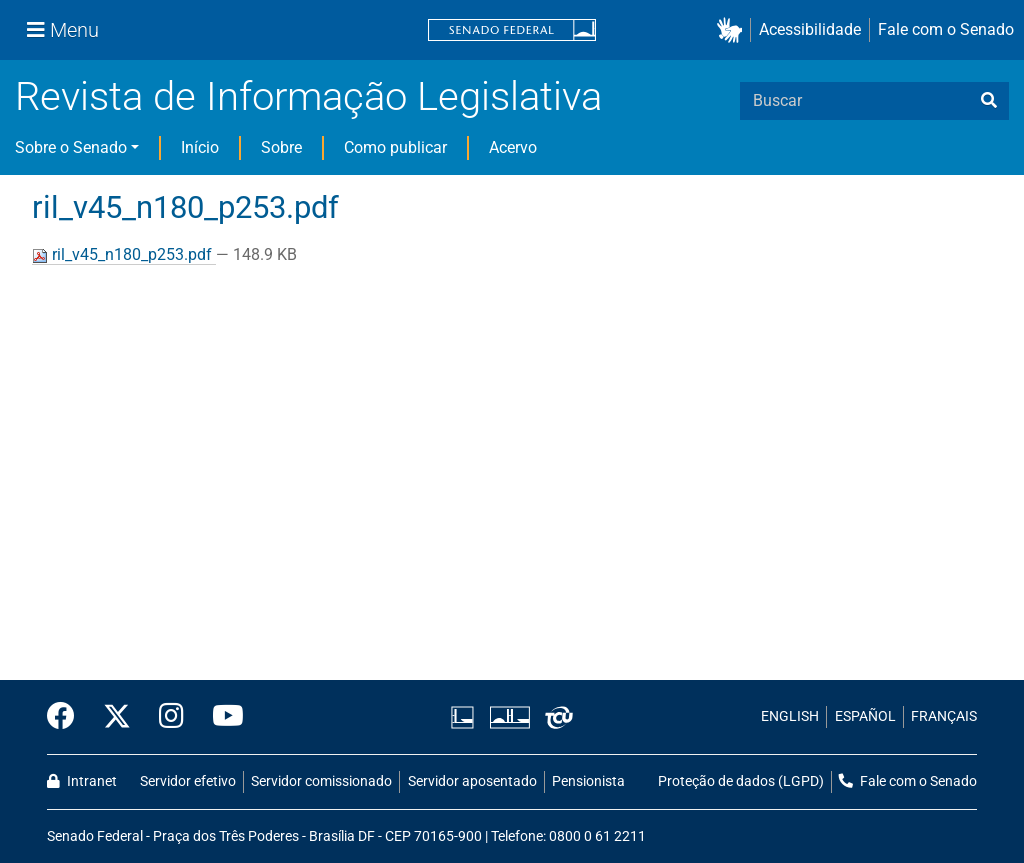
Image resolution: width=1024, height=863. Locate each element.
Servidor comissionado (321, 781)
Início (200, 147)
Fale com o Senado (946, 29)
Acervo (513, 147)
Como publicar (395, 147)
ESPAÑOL (865, 716)
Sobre (281, 147)
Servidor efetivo (188, 781)
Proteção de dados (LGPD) (741, 781)
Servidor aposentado (472, 781)
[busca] (989, 101)
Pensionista (588, 781)
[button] (733, 30)
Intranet (82, 781)
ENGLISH (790, 716)
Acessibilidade (810, 29)
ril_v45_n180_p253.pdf (124, 254)
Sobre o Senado (71, 147)
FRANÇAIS (944, 716)
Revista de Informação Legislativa (308, 96)
